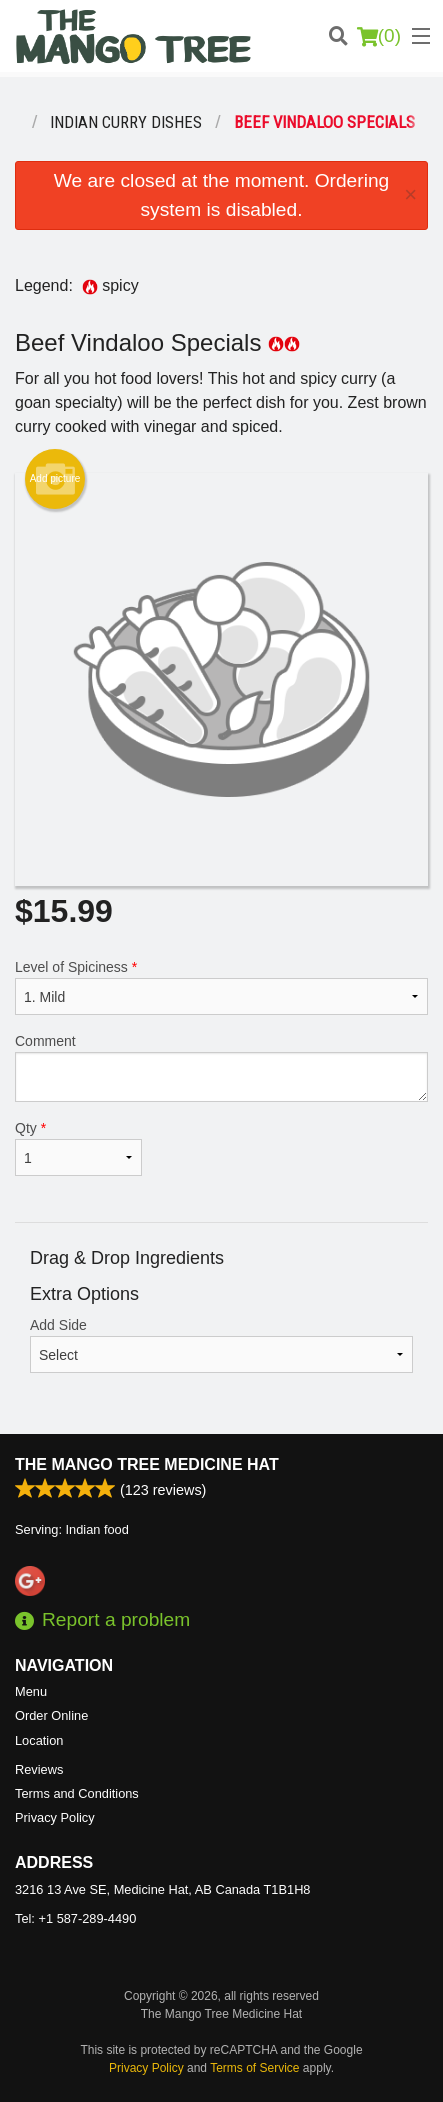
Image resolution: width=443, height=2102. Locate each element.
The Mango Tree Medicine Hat (147, 1464)
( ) (379, 36)
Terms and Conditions (77, 1793)
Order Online (51, 1715)
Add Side (221, 1345)
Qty (78, 1148)
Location (39, 1740)
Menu (31, 1691)
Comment (221, 1067)
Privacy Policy (55, 1817)
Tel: (75, 1918)
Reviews (39, 1769)
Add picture (55, 479)
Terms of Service (254, 2068)
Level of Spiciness (221, 987)
